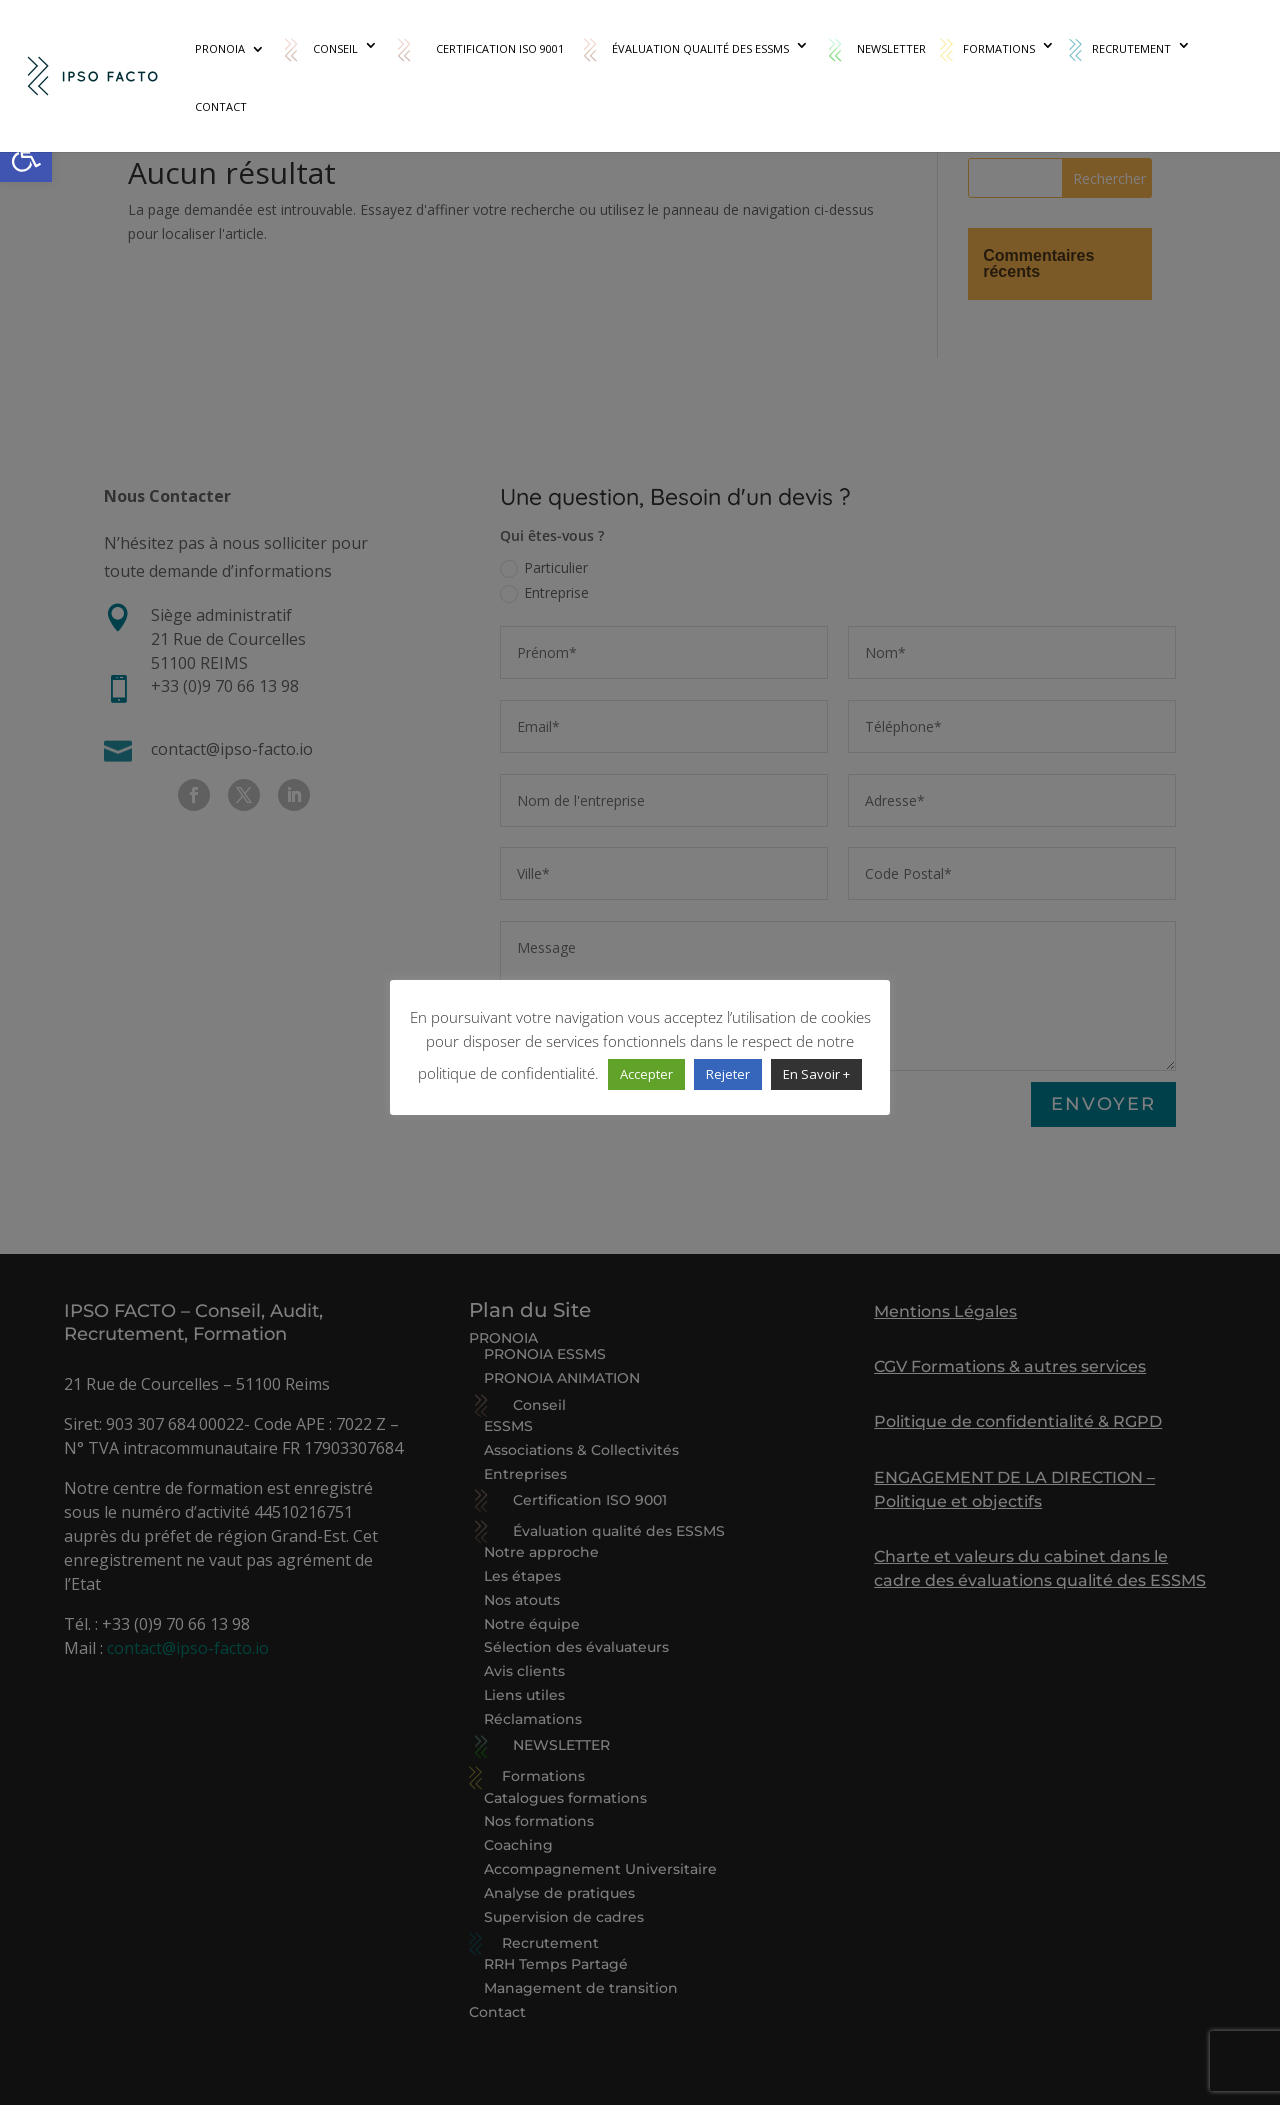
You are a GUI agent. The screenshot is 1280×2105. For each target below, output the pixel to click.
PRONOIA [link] (220, 49)
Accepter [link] (646, 1074)
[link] (26, 156)
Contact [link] (221, 107)
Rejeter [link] (728, 1074)
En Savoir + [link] (816, 1074)
